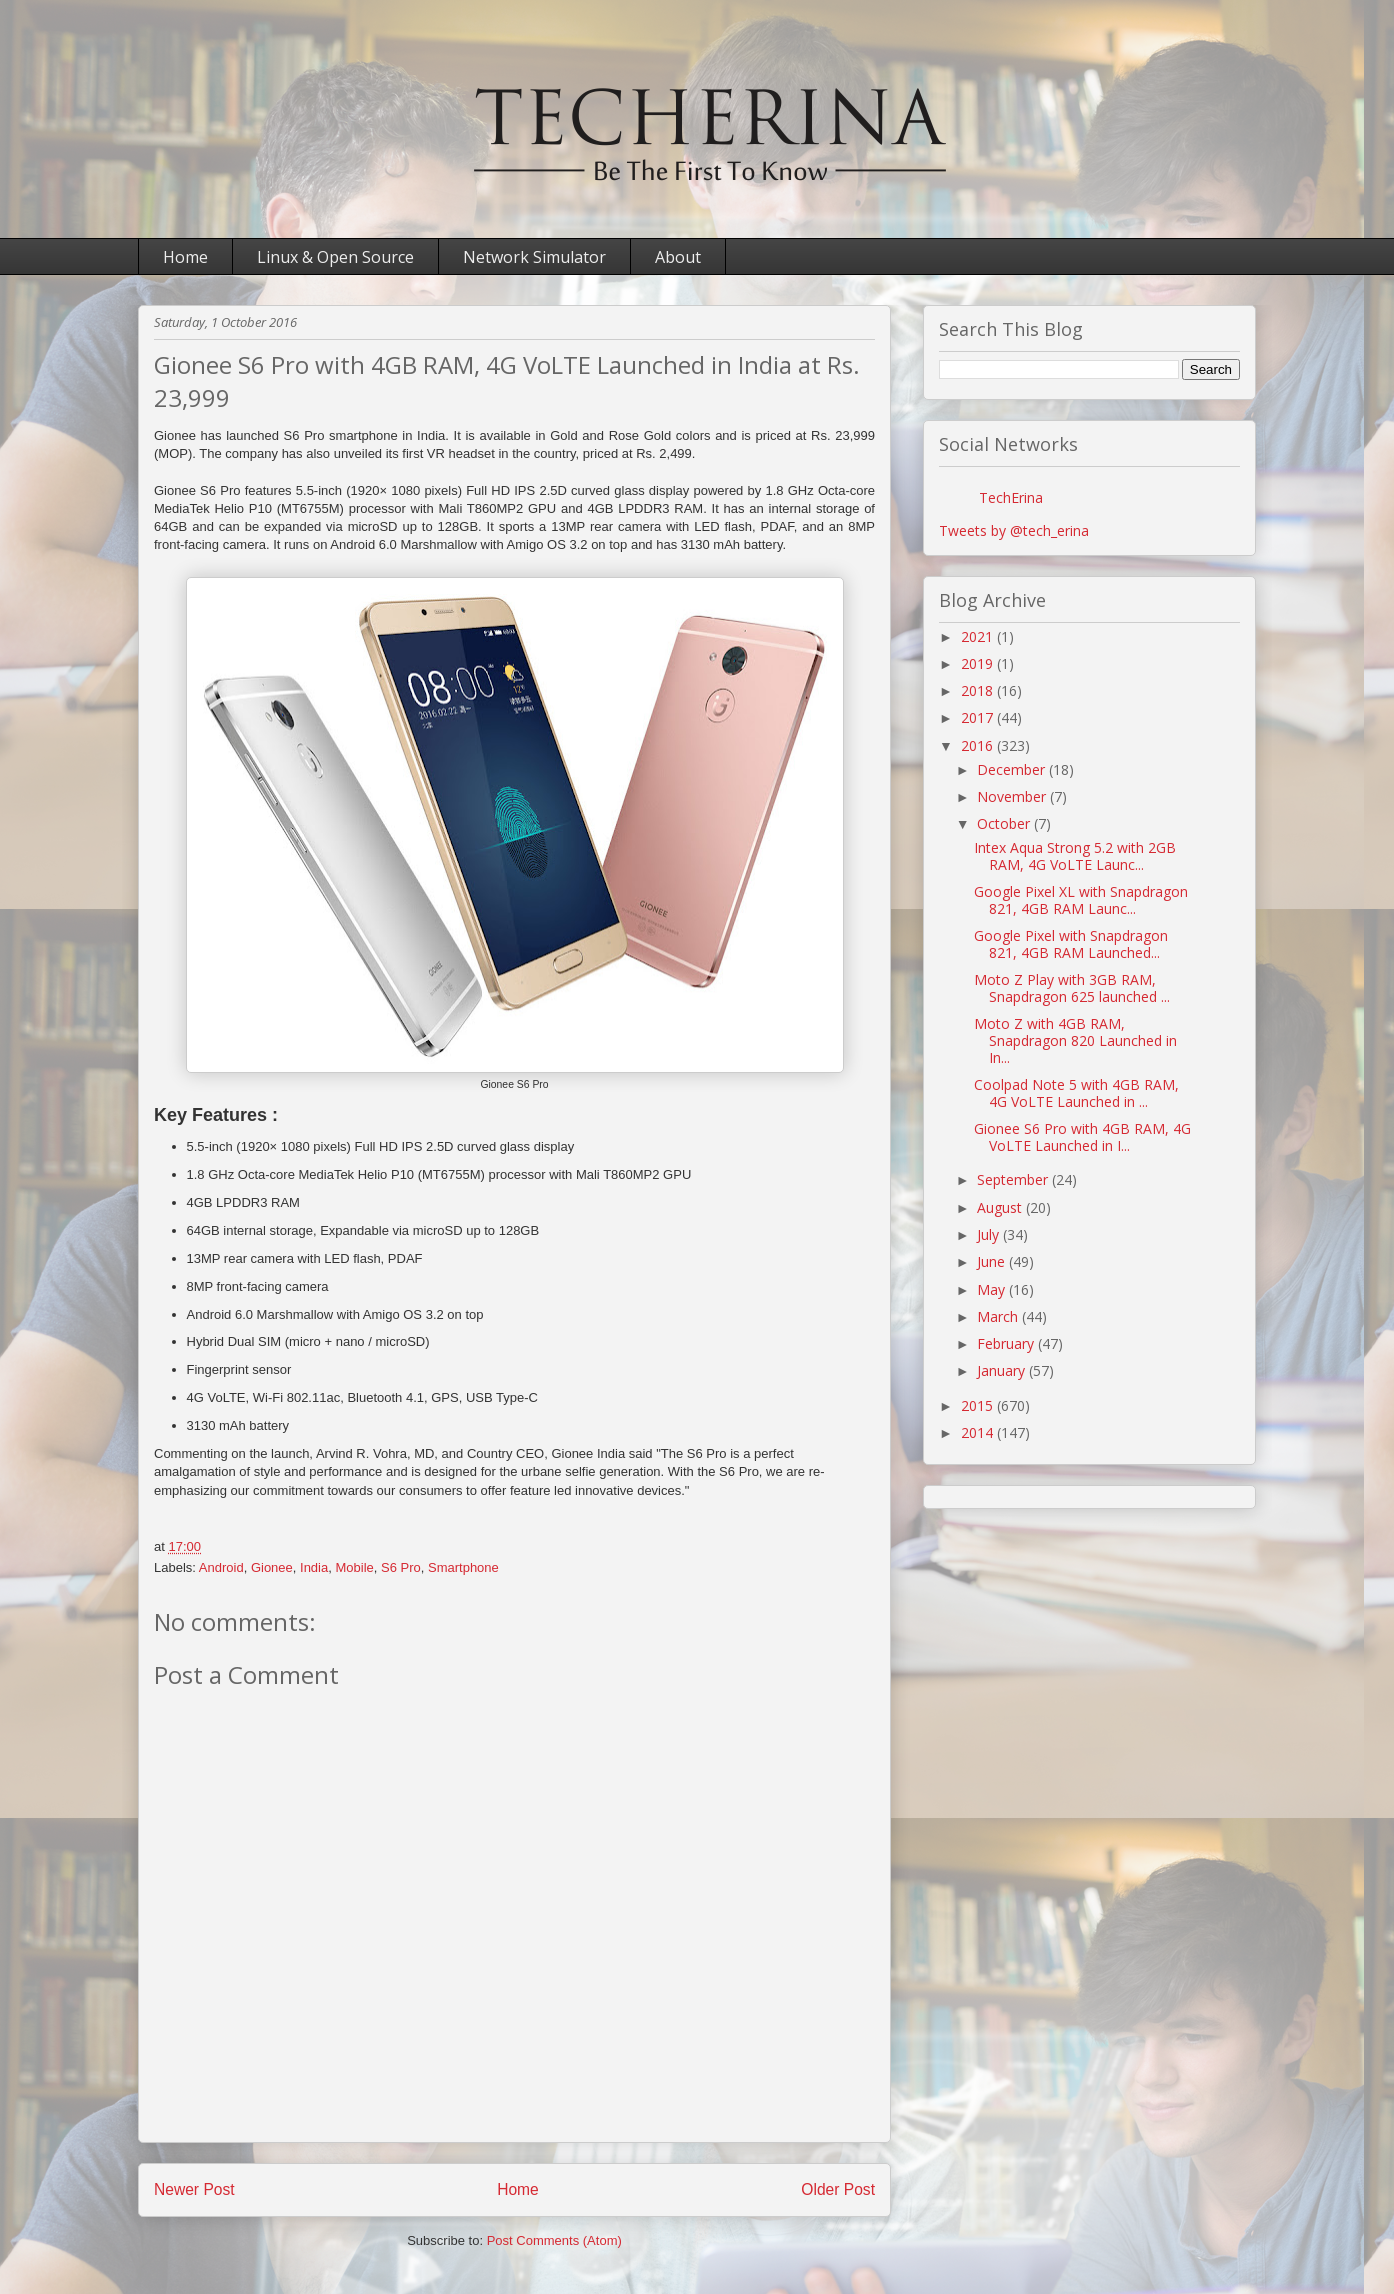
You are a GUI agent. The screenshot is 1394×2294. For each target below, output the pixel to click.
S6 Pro (401, 1567)
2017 (979, 717)
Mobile (354, 1567)
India (314, 1567)
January (1003, 1370)
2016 (979, 745)
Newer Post (194, 2189)
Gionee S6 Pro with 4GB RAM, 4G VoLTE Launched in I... (1082, 1137)
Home (185, 257)
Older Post (838, 2189)
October (1005, 823)
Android (221, 1567)
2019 (979, 663)
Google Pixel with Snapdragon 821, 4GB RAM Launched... (1071, 944)
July (990, 1234)
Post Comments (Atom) (554, 2240)
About (678, 257)
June (993, 1261)
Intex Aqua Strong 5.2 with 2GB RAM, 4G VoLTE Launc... (1075, 856)
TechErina (1011, 497)
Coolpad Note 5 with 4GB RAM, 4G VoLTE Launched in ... (1076, 1093)
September (1014, 1179)
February (1007, 1343)
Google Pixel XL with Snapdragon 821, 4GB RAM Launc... (1081, 900)
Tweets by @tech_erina (1014, 530)
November (1013, 796)
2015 (979, 1405)
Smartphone (463, 1567)
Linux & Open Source (335, 257)
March (999, 1316)
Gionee (272, 1567)
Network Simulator (534, 257)
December (1013, 769)
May (993, 1289)
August (1001, 1207)
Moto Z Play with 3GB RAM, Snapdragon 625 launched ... (1072, 988)
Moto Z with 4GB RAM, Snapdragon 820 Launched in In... (1075, 1040)
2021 (979, 636)
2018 (979, 690)
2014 (979, 1432)
